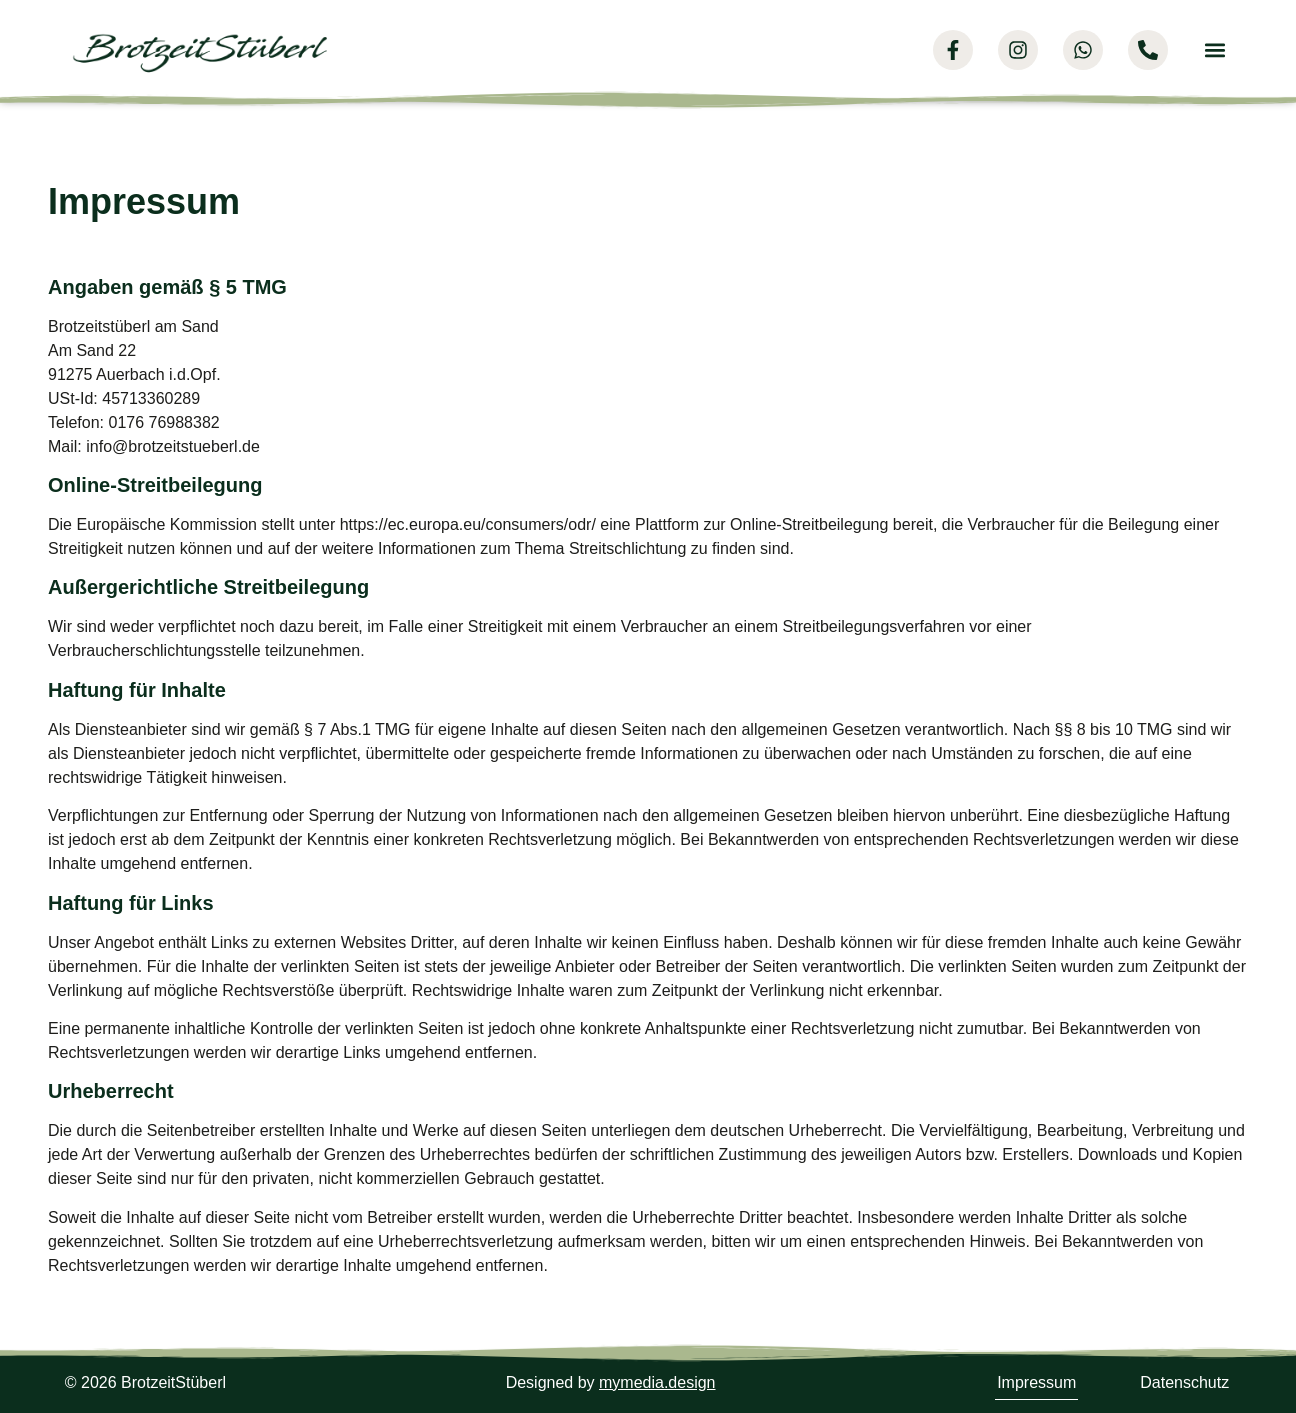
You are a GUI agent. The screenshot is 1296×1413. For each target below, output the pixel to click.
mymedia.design (657, 1382)
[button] (1214, 50)
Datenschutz (1184, 1382)
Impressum (1036, 1382)
